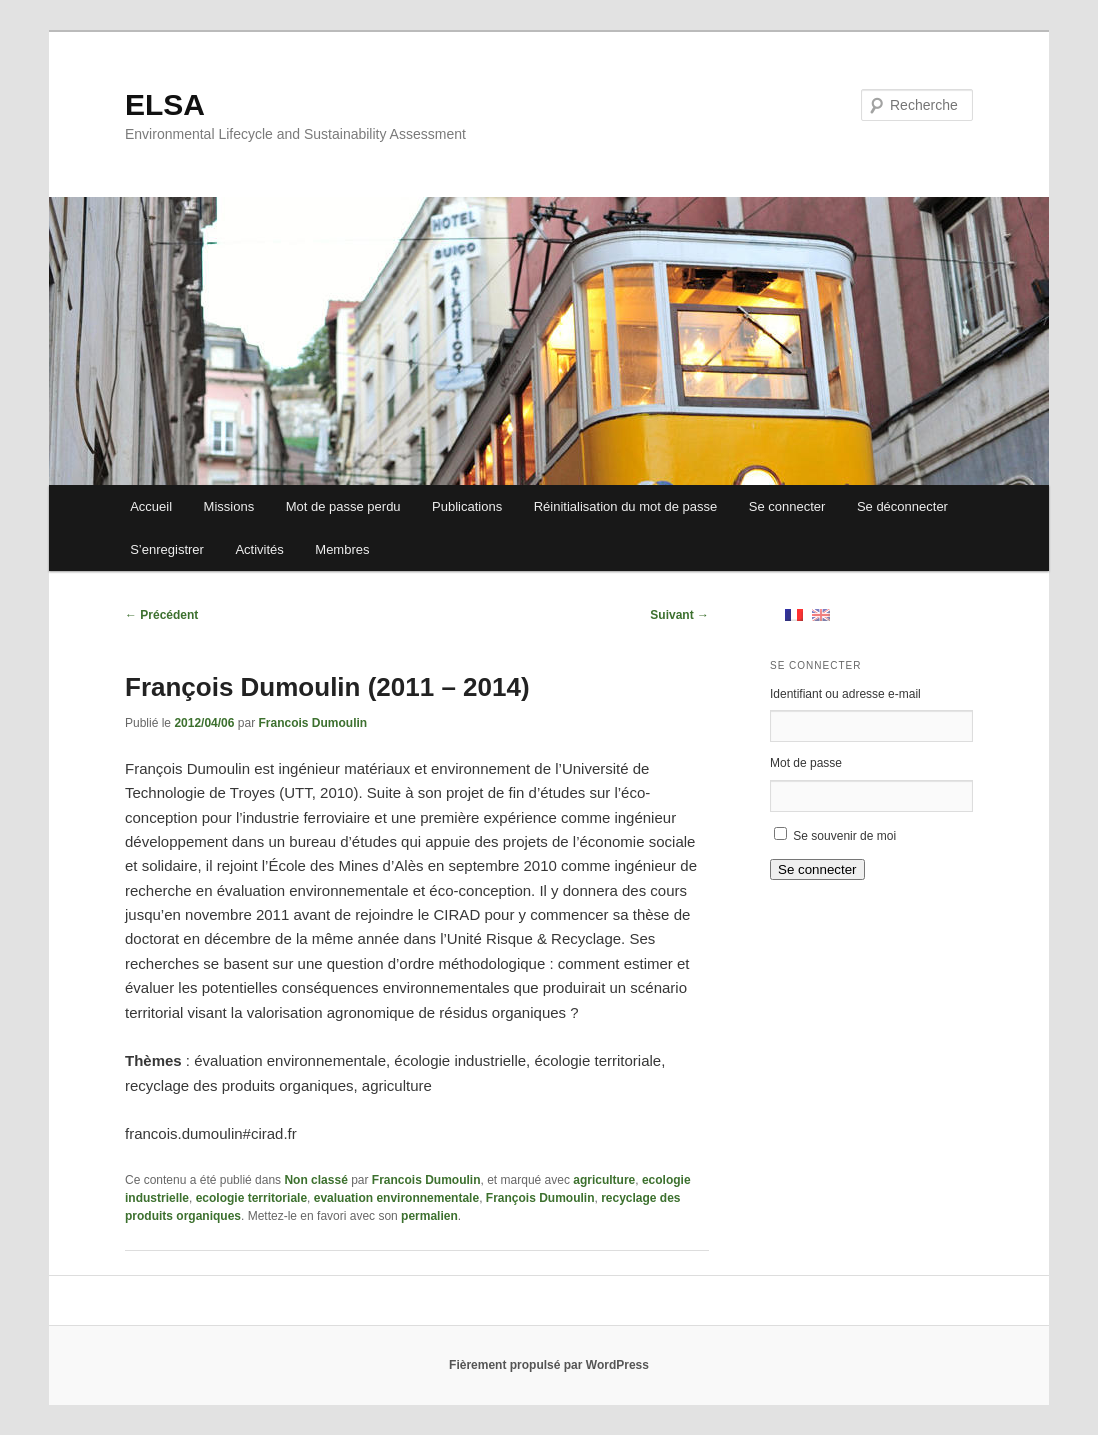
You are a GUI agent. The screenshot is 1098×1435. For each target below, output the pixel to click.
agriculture (604, 1180)
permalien (429, 1216)
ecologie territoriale (251, 1198)
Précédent (161, 615)
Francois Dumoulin (312, 723)
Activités (259, 549)
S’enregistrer (167, 549)
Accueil (151, 506)
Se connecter (787, 506)
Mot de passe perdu (343, 506)
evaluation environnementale (396, 1198)
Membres (342, 549)
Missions (229, 506)
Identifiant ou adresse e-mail (845, 694)
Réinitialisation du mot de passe (626, 506)
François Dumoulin (540, 1198)
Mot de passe (806, 763)
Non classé (315, 1180)
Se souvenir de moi (844, 836)
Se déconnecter (902, 506)
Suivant (679, 615)
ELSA (165, 104)
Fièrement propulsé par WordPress (549, 1365)
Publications (467, 506)
